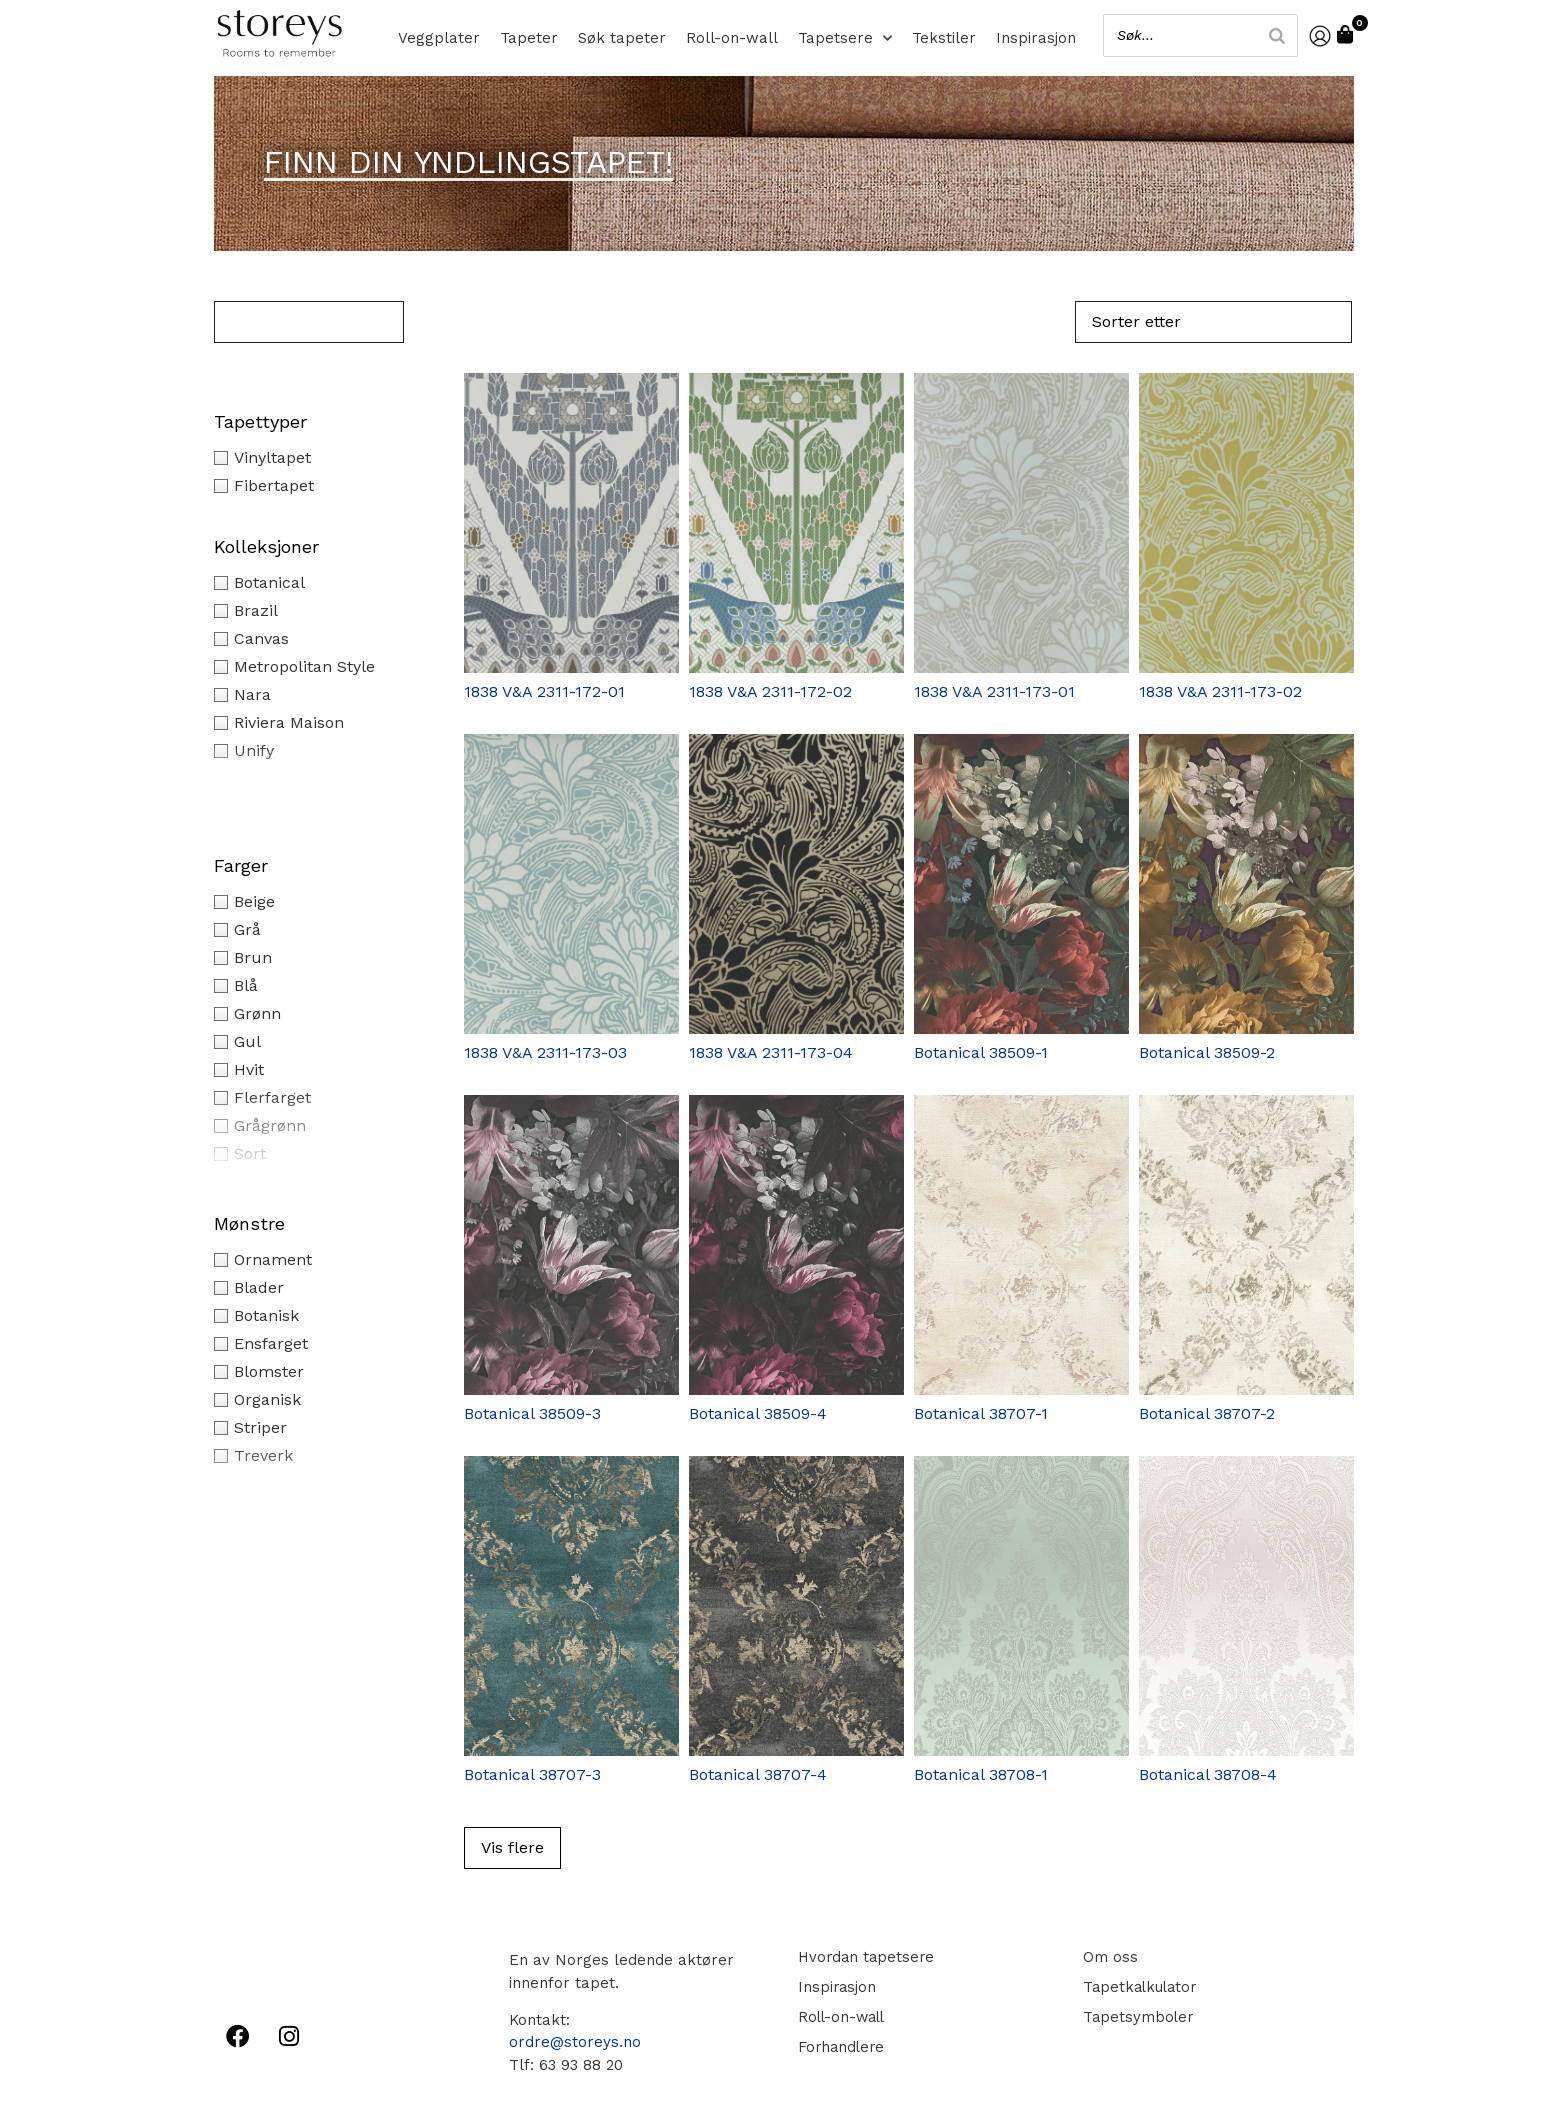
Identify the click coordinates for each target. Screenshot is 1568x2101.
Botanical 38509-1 (981, 1052)
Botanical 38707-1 (981, 1413)
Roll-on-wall (732, 38)
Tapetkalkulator (1138, 1987)
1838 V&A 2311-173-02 (1220, 691)
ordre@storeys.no (575, 2042)
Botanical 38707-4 (758, 1774)
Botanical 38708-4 (1208, 1774)
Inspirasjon (1036, 38)
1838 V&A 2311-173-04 (771, 1052)
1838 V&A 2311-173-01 (994, 691)
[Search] (1273, 35)
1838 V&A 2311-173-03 (545, 1052)
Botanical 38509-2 (1207, 1052)
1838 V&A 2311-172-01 (544, 691)
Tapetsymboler (1135, 2017)
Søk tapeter (622, 38)
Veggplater (439, 38)
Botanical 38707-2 (1207, 1413)
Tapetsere (845, 38)
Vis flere (512, 1847)
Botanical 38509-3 (532, 1413)
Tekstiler (944, 38)
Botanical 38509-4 (758, 1413)
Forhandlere (839, 2047)
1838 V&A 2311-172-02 (770, 691)
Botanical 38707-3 (532, 1774)
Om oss (1106, 1957)
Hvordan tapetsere (864, 1957)
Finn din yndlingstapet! (468, 162)
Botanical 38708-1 (981, 1774)
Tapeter (529, 38)
